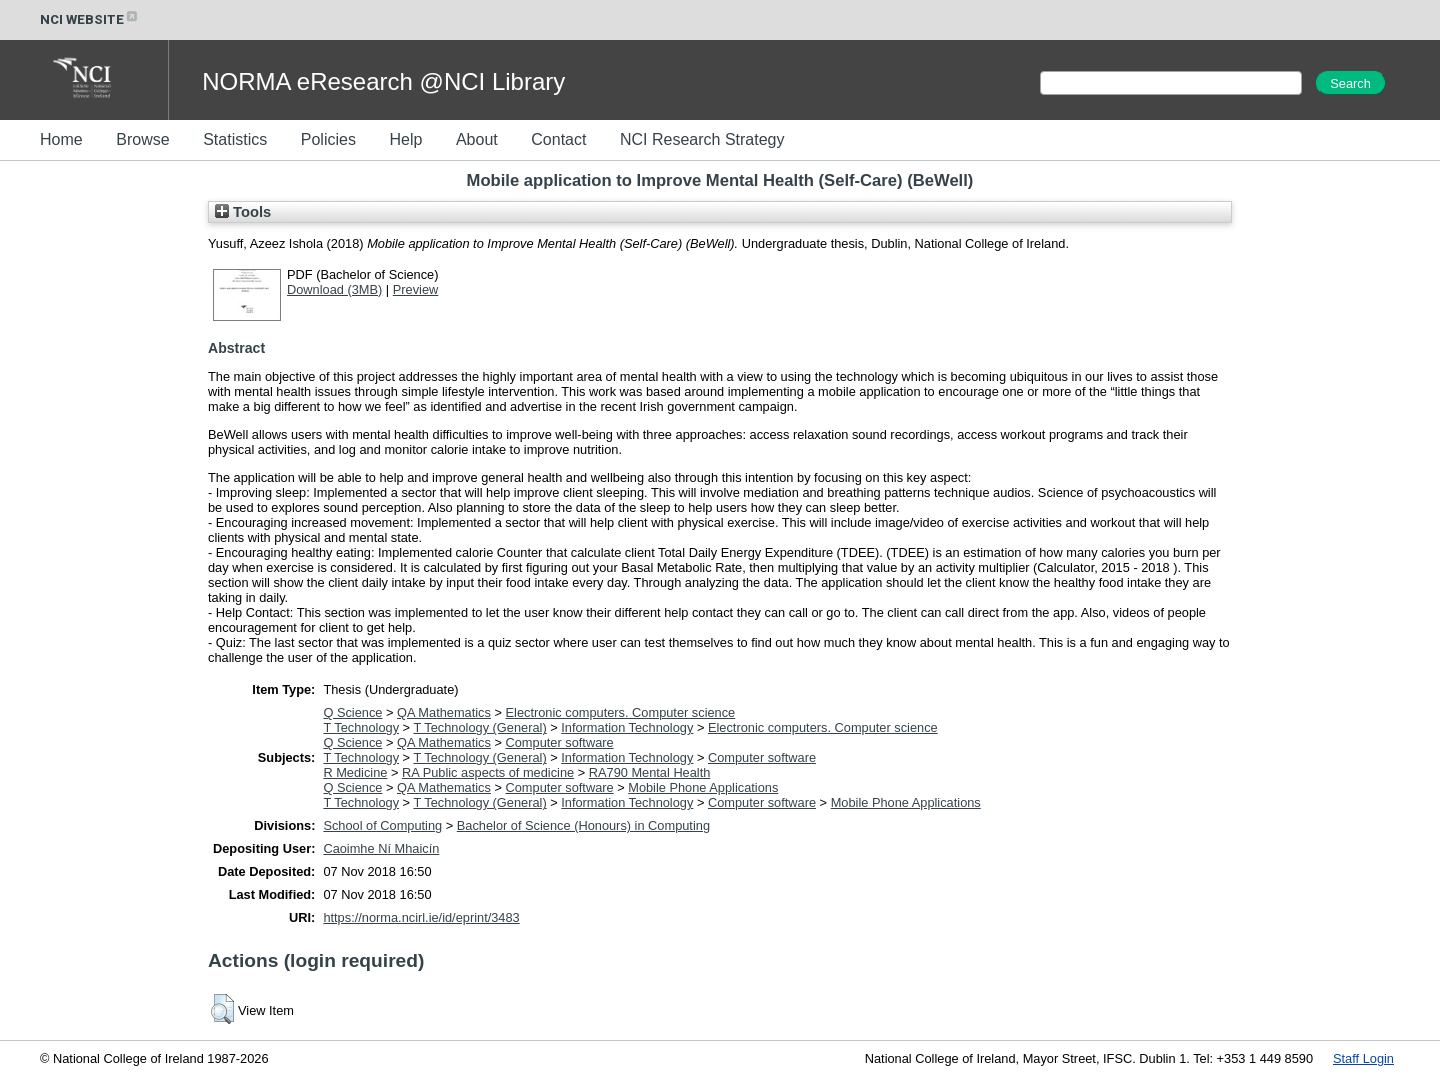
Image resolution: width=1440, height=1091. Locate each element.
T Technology (361, 727)
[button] (222, 1009)
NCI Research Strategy (702, 139)
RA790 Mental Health (650, 772)
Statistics (235, 139)
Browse (142, 139)
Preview (416, 289)
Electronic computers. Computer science (621, 712)
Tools (243, 212)
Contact (558, 139)
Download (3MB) (334, 289)
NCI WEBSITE (90, 19)
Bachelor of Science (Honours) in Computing (583, 825)
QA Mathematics (444, 712)
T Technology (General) (479, 727)
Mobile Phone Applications (703, 787)
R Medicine (355, 772)
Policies (328, 139)
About (477, 139)
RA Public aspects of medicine (488, 772)
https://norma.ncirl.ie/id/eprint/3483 (421, 917)
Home (61, 139)
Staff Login (1363, 1058)
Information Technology (627, 727)
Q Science (352, 712)
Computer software (560, 742)
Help (405, 139)
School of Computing (382, 825)
